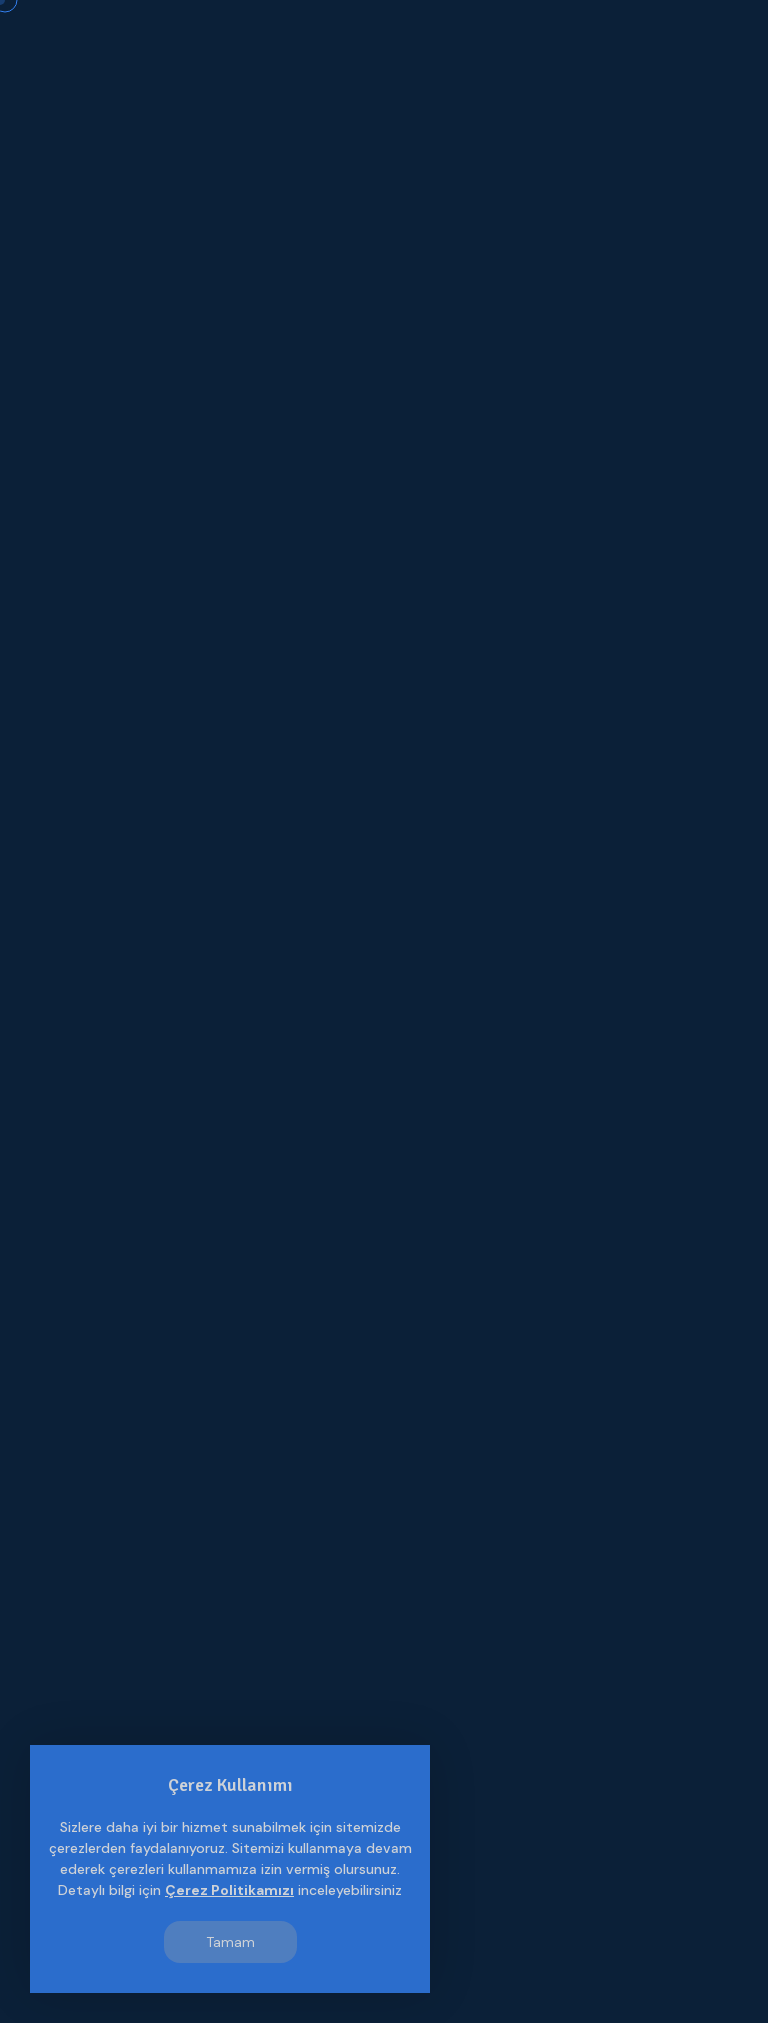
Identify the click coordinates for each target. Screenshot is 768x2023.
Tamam (230, 1942)
